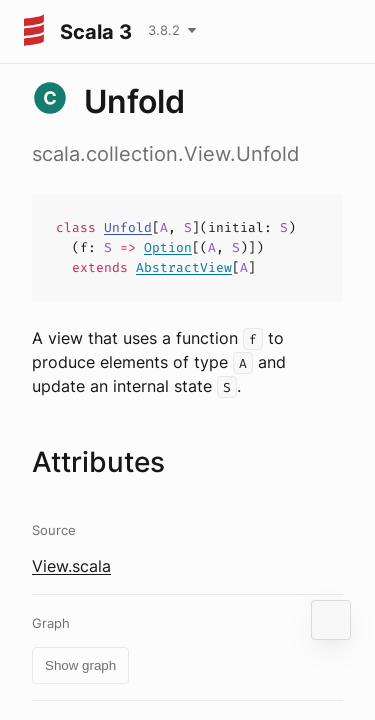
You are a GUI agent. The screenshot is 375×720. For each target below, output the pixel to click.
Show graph (80, 665)
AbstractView (184, 267)
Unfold (128, 227)
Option (168, 247)
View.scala (71, 566)
